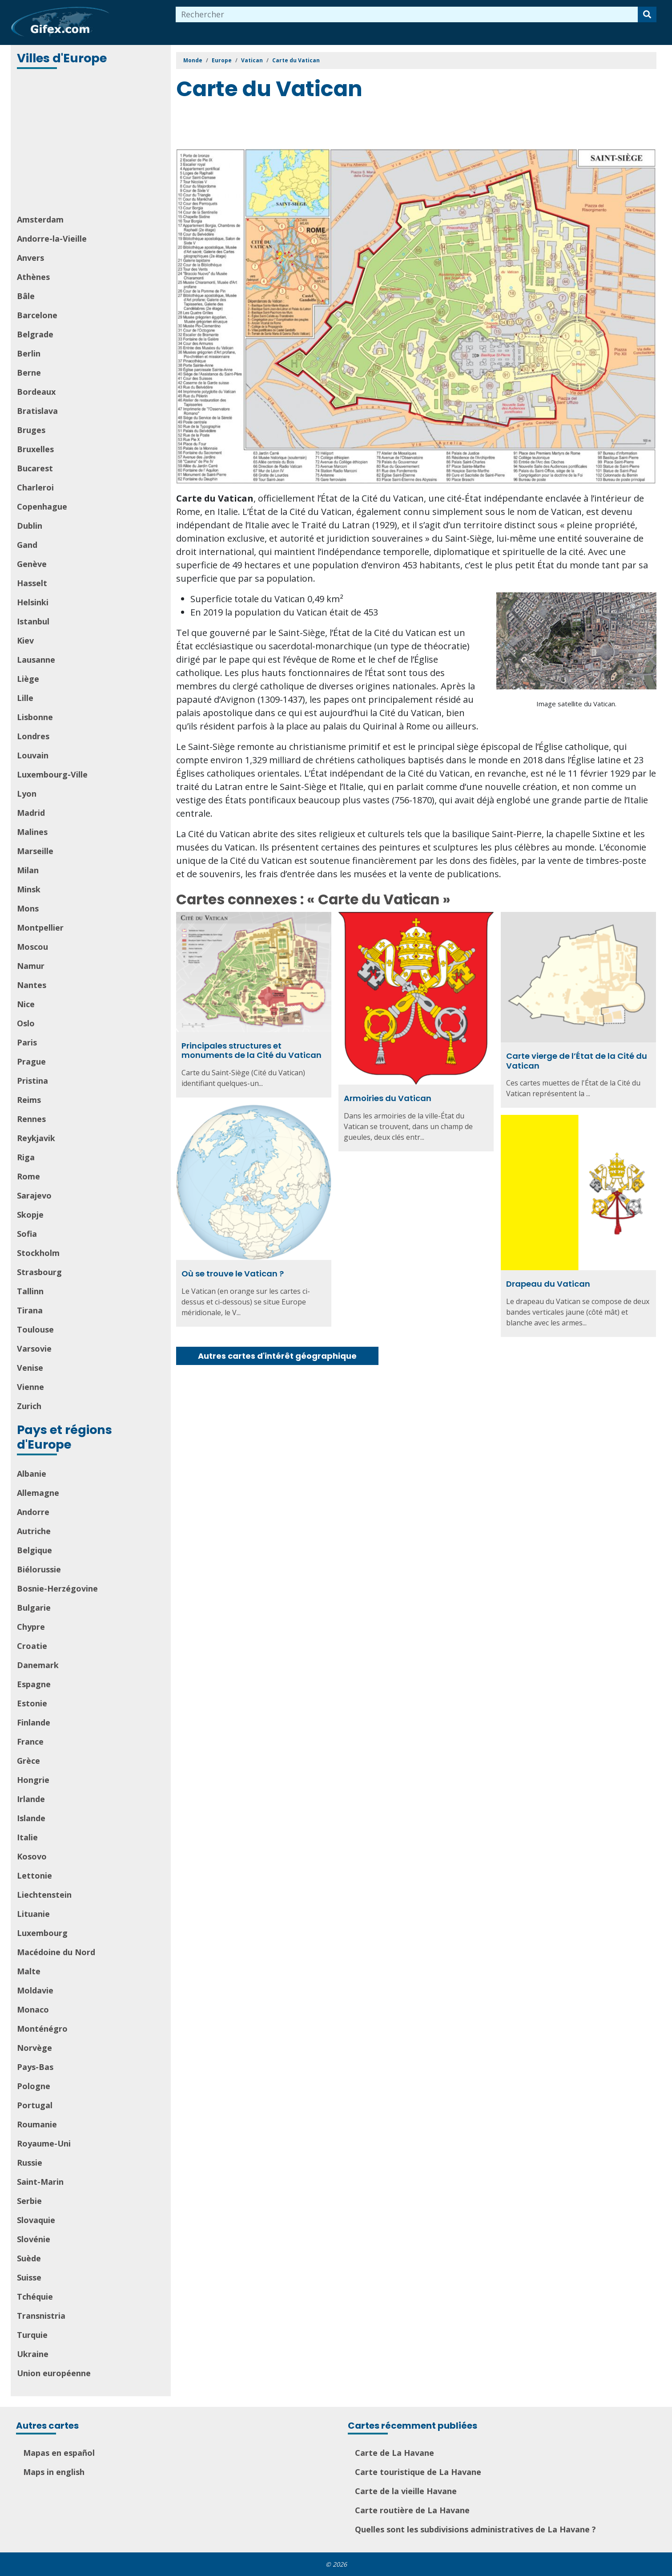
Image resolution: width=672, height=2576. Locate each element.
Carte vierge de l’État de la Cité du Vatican (576, 1060)
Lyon (26, 793)
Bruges (31, 430)
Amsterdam (40, 219)
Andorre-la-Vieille (52, 238)
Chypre (31, 1626)
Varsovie (34, 1348)
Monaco (33, 2009)
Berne (29, 372)
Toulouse (35, 1329)
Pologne (33, 2086)
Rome (28, 1176)
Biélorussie (39, 1569)
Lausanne (36, 659)
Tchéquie (35, 2296)
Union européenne (54, 2373)
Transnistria (41, 2315)
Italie (27, 1837)
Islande (31, 1818)
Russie (29, 2162)
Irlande (31, 1799)
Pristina (32, 1080)
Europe (222, 60)
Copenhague (42, 506)
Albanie (31, 1473)
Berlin (28, 353)
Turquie (32, 2334)
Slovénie (33, 2239)
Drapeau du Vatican (548, 1283)
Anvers (30, 257)
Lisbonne (35, 717)
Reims (29, 1099)
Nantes (31, 985)
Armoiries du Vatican (387, 1098)
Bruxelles (35, 449)
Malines (32, 831)
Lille (25, 698)
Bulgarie (34, 1607)
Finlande (33, 1722)
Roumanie (37, 2124)
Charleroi (35, 487)
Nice (26, 1004)
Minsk (28, 889)
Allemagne (38, 1492)
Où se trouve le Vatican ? (232, 1273)
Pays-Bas (35, 2067)
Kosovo (32, 1856)
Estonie (32, 1703)
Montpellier (40, 927)
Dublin (29, 525)
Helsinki (32, 602)
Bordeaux (36, 391)
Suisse (29, 2277)
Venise (30, 1367)
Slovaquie (36, 2220)
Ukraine (32, 2354)
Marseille (35, 851)
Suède (29, 2258)
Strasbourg (39, 1272)
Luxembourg (42, 1933)
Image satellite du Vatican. (576, 703)
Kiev (25, 640)
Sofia (27, 1233)
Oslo (26, 1023)
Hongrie (33, 1779)
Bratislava (37, 410)
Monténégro (42, 2028)
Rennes (31, 1119)
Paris (27, 1042)
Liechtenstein (44, 1894)
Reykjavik (36, 1138)
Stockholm (38, 1252)
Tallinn (30, 1291)
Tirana (30, 1310)
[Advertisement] (91, 142)
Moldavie (35, 1990)
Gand (27, 544)
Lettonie (34, 1875)
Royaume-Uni (44, 2143)
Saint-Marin (40, 2181)
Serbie (29, 2200)
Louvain (32, 755)
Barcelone (37, 315)
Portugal (34, 2105)
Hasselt (32, 583)
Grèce (28, 1760)
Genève (32, 564)
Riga (26, 1157)
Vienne (30, 1386)
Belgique (34, 1550)
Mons (28, 908)
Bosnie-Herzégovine (57, 1588)
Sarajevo (34, 1195)
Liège (28, 678)
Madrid (31, 812)
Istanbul (33, 621)
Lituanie (33, 1913)
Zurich (29, 1406)
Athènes (33, 276)
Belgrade (35, 334)
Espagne (34, 1684)
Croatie (32, 1645)
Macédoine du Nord (56, 1952)
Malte (28, 1971)
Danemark (38, 1665)
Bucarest (35, 468)
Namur (30, 965)
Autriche (34, 1531)
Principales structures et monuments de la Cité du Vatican (251, 1050)
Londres (33, 736)
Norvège (34, 2047)
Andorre (33, 1512)
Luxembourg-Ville (52, 774)
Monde (192, 60)
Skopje (30, 1214)
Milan (28, 870)
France (30, 1741)
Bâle (26, 296)
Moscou (32, 946)
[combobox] (407, 14)
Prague (31, 1061)
